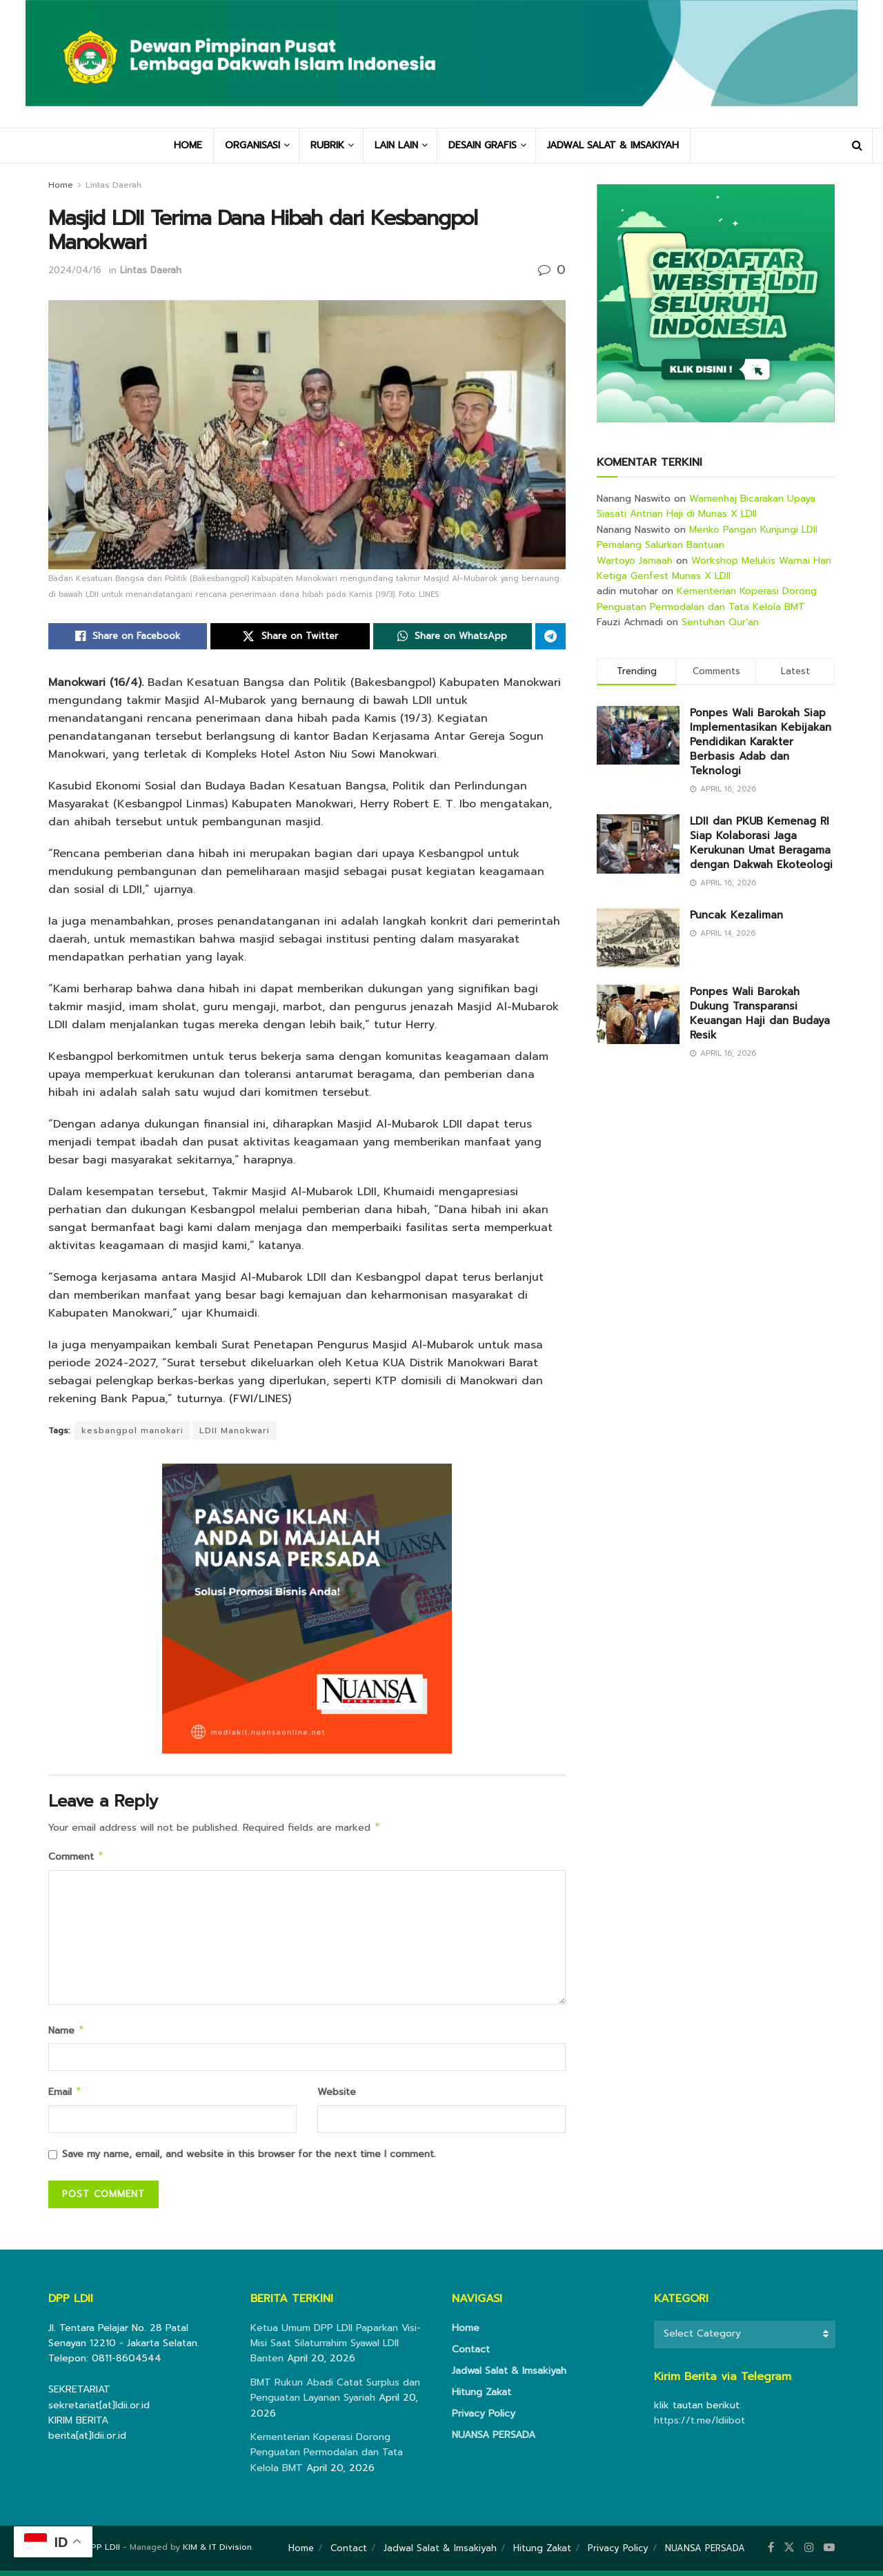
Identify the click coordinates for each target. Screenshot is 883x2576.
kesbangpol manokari (132, 1430)
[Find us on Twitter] (789, 2553)
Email (65, 2097)
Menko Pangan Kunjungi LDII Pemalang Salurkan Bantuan (707, 537)
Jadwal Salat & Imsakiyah (509, 2376)
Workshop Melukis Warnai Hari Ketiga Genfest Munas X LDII (714, 568)
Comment (76, 1859)
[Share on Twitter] (289, 636)
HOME (188, 145)
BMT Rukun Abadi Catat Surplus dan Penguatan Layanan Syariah (335, 2395)
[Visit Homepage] (441, 64)
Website (336, 2096)
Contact (471, 2355)
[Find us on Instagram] (809, 2553)
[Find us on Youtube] (829, 2553)
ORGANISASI (252, 145)
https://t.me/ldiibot (699, 2426)
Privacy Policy (483, 2419)
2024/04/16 (74, 270)
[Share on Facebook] (127, 636)
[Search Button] (857, 145)
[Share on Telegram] (550, 636)
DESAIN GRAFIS (482, 145)
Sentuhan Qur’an (720, 622)
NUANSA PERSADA (493, 2440)
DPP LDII (102, 2552)
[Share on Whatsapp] (452, 636)
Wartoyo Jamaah (635, 560)
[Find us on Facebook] (771, 2553)
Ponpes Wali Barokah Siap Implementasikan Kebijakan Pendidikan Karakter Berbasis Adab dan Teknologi (760, 741)
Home (60, 185)
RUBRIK (327, 145)
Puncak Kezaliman (736, 915)
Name (66, 2034)
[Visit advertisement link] (716, 303)
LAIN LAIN (396, 145)
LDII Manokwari (234, 1430)
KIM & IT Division (217, 2552)
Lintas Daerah (113, 185)
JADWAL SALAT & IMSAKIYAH (613, 145)
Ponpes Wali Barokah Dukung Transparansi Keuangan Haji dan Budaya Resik (760, 1013)
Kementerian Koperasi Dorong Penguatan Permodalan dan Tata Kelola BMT (707, 598)
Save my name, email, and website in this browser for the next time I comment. (249, 2159)
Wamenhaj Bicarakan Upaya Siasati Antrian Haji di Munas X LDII (706, 506)
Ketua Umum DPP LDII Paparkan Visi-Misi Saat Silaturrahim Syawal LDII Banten (335, 2349)
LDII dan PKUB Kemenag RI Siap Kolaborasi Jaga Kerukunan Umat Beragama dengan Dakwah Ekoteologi (761, 843)
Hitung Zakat (481, 2397)
